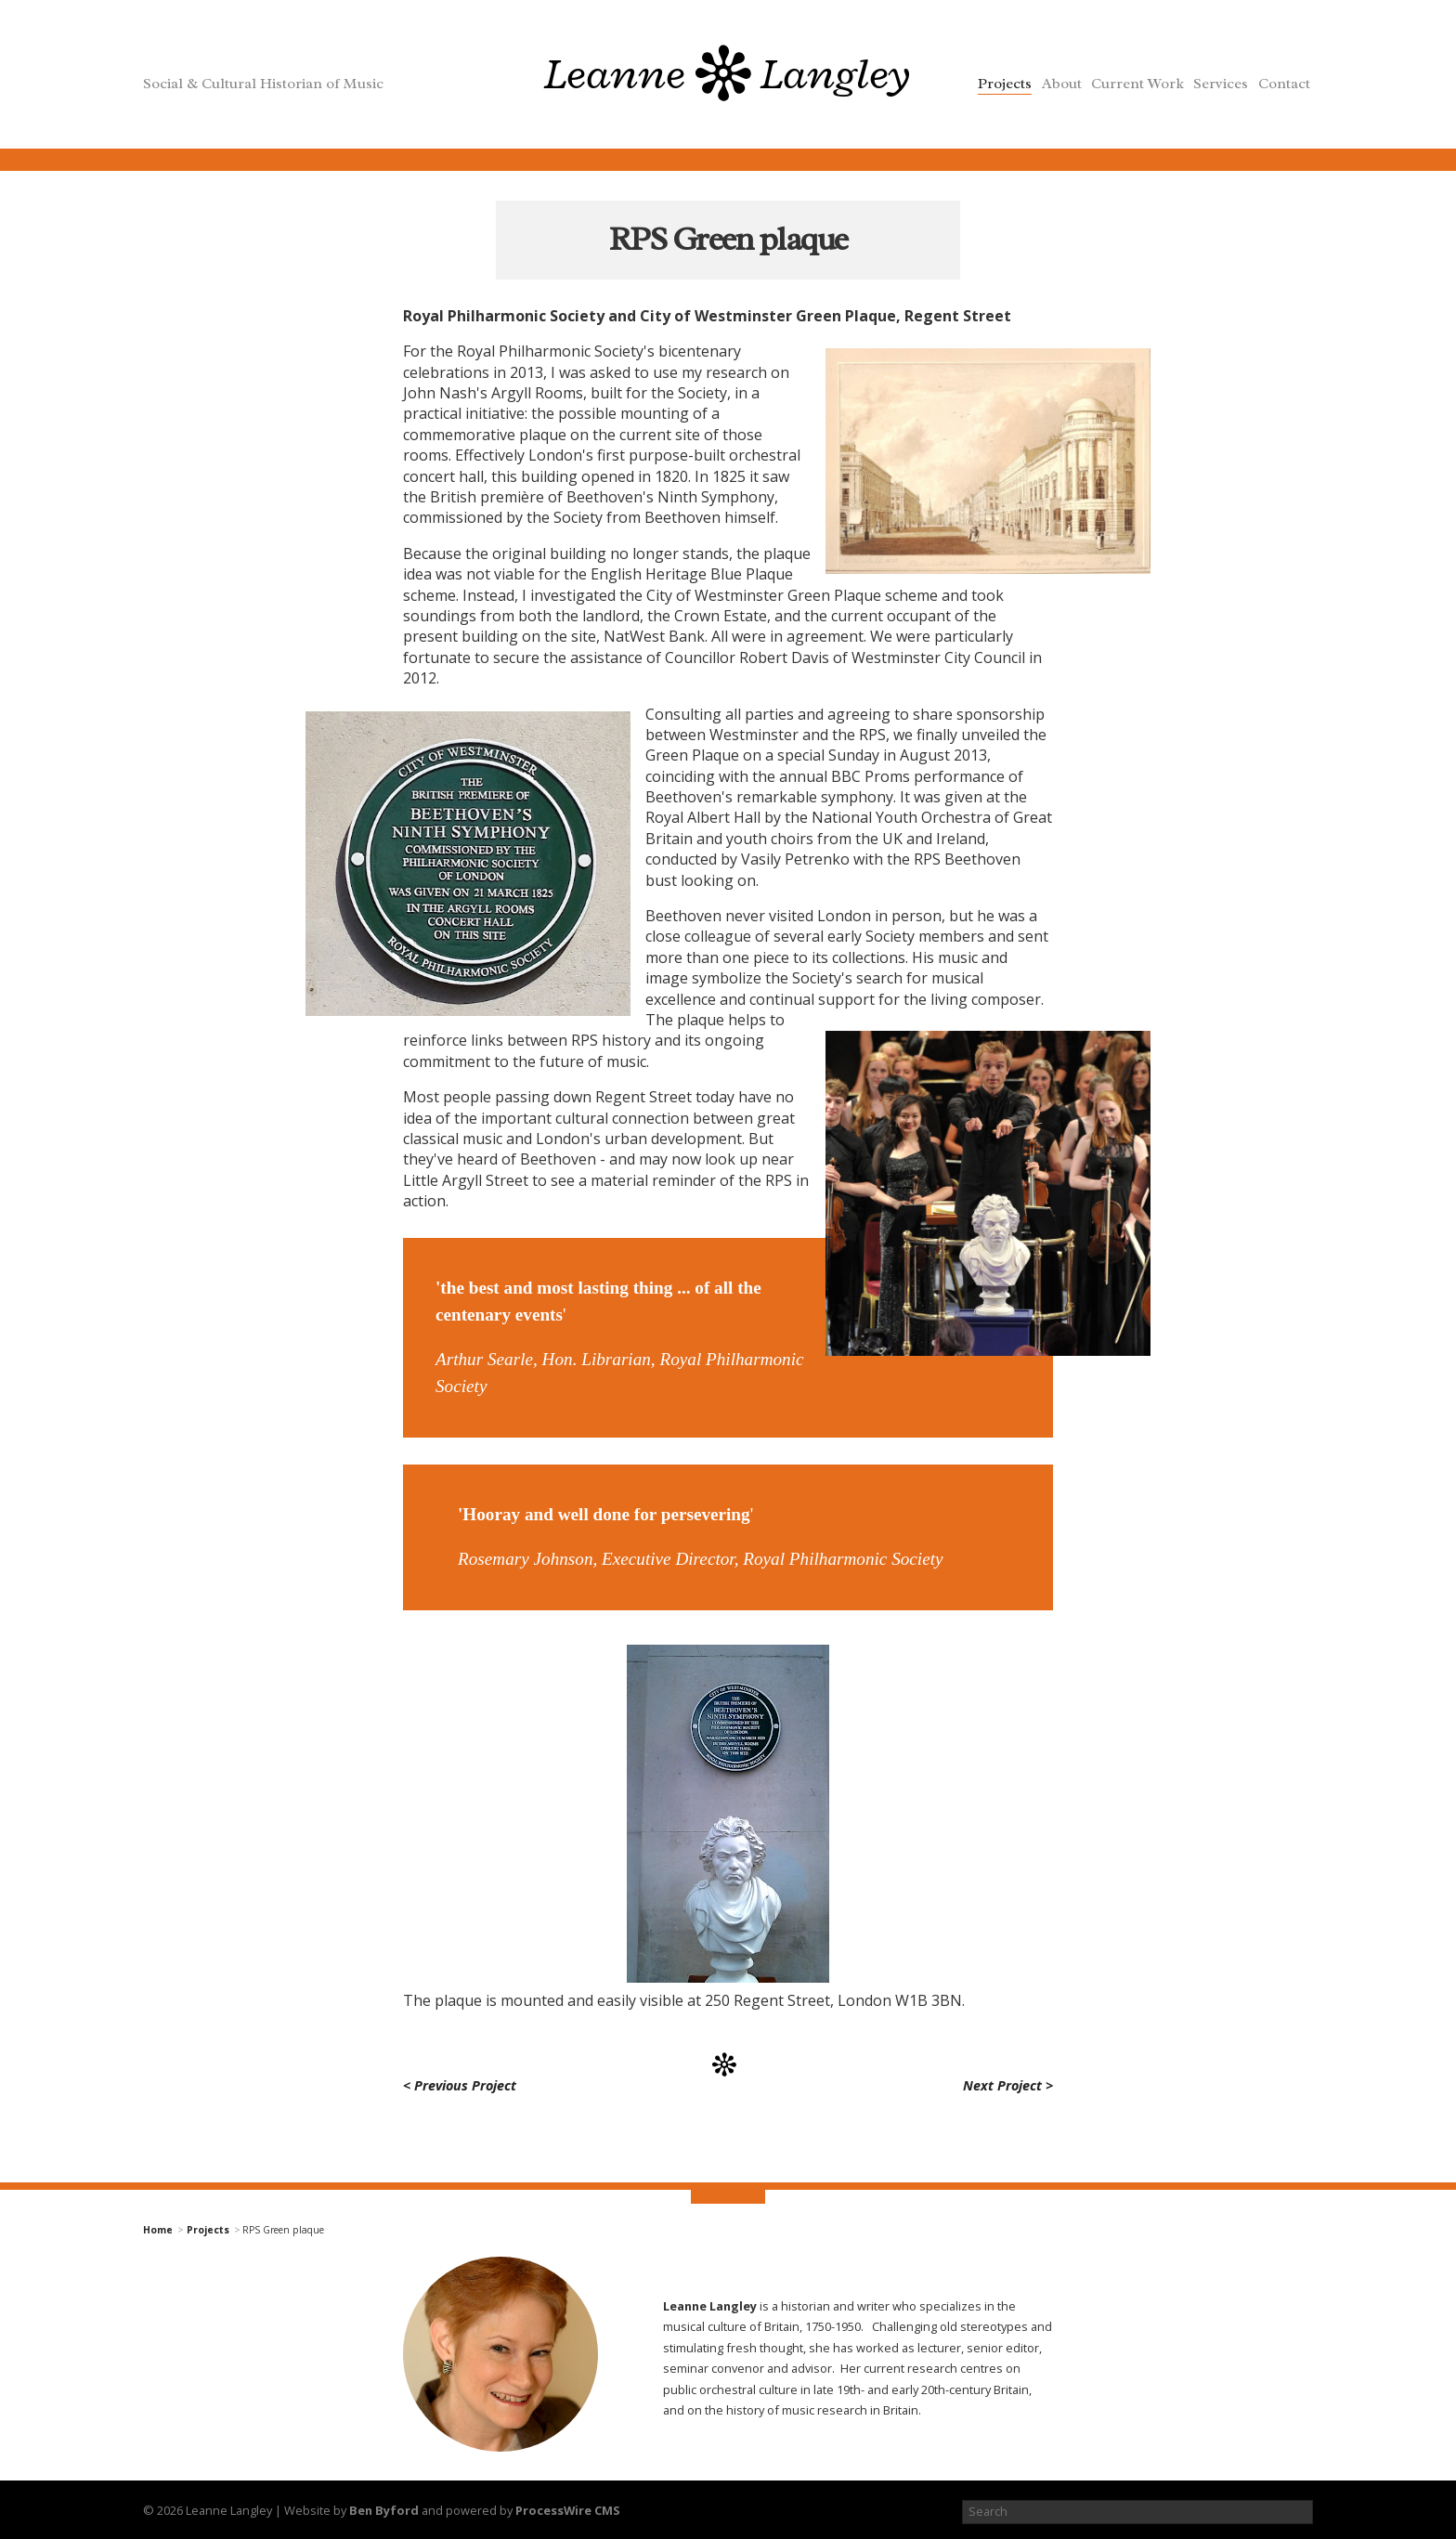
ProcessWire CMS (567, 2510)
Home (158, 2229)
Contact (1284, 83)
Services (1220, 83)
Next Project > (1008, 2085)
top (728, 2200)
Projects (1005, 83)
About (1062, 83)
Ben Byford (384, 2510)
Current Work (1137, 83)
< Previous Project (459, 2085)
